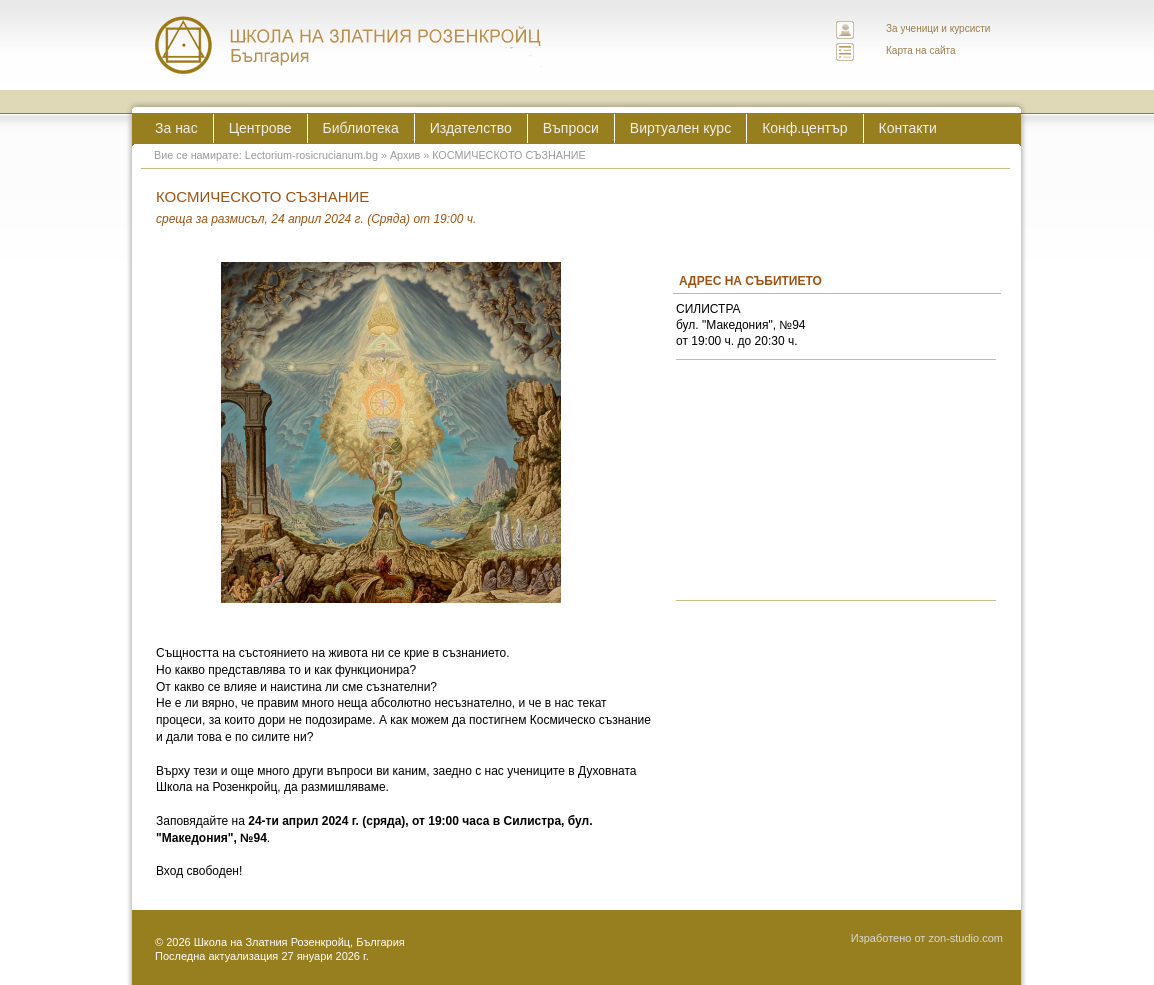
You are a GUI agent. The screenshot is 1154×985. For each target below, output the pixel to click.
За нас (176, 128)
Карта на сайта (921, 50)
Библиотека (361, 128)
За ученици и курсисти (938, 28)
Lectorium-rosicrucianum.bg (311, 155)
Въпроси (571, 128)
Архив (405, 155)
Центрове (260, 128)
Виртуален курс (680, 128)
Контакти (908, 128)
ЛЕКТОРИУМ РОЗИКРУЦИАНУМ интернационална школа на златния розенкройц (349, 45)
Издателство (471, 128)
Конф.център (804, 128)
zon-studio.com (965, 938)
